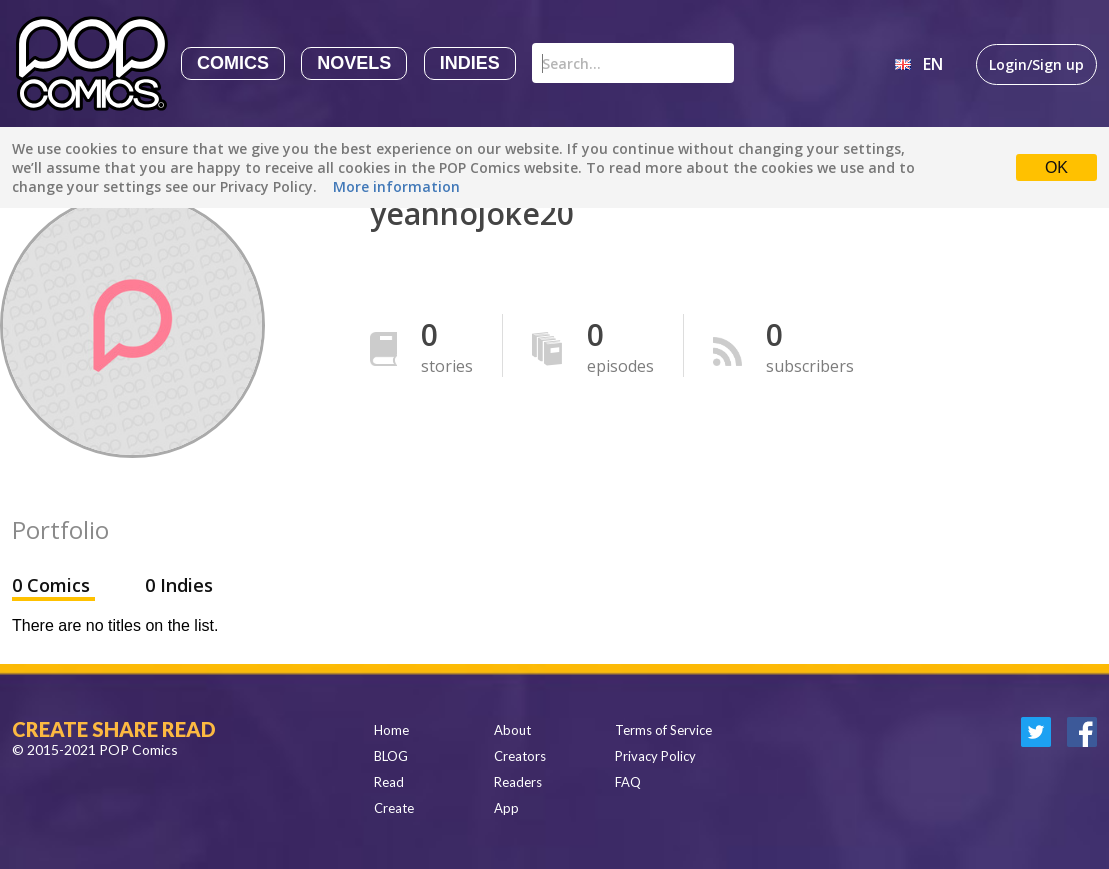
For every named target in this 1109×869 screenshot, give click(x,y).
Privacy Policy (655, 756)
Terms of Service (663, 730)
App (506, 808)
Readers (518, 782)
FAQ (628, 782)
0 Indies (179, 585)
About (512, 730)
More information (396, 186)
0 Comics (53, 585)
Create (394, 808)
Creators (520, 756)
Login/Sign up (1036, 64)
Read (389, 782)
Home (391, 730)
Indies (470, 63)
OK (1056, 167)
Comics (233, 63)
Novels (354, 63)
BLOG (391, 756)
